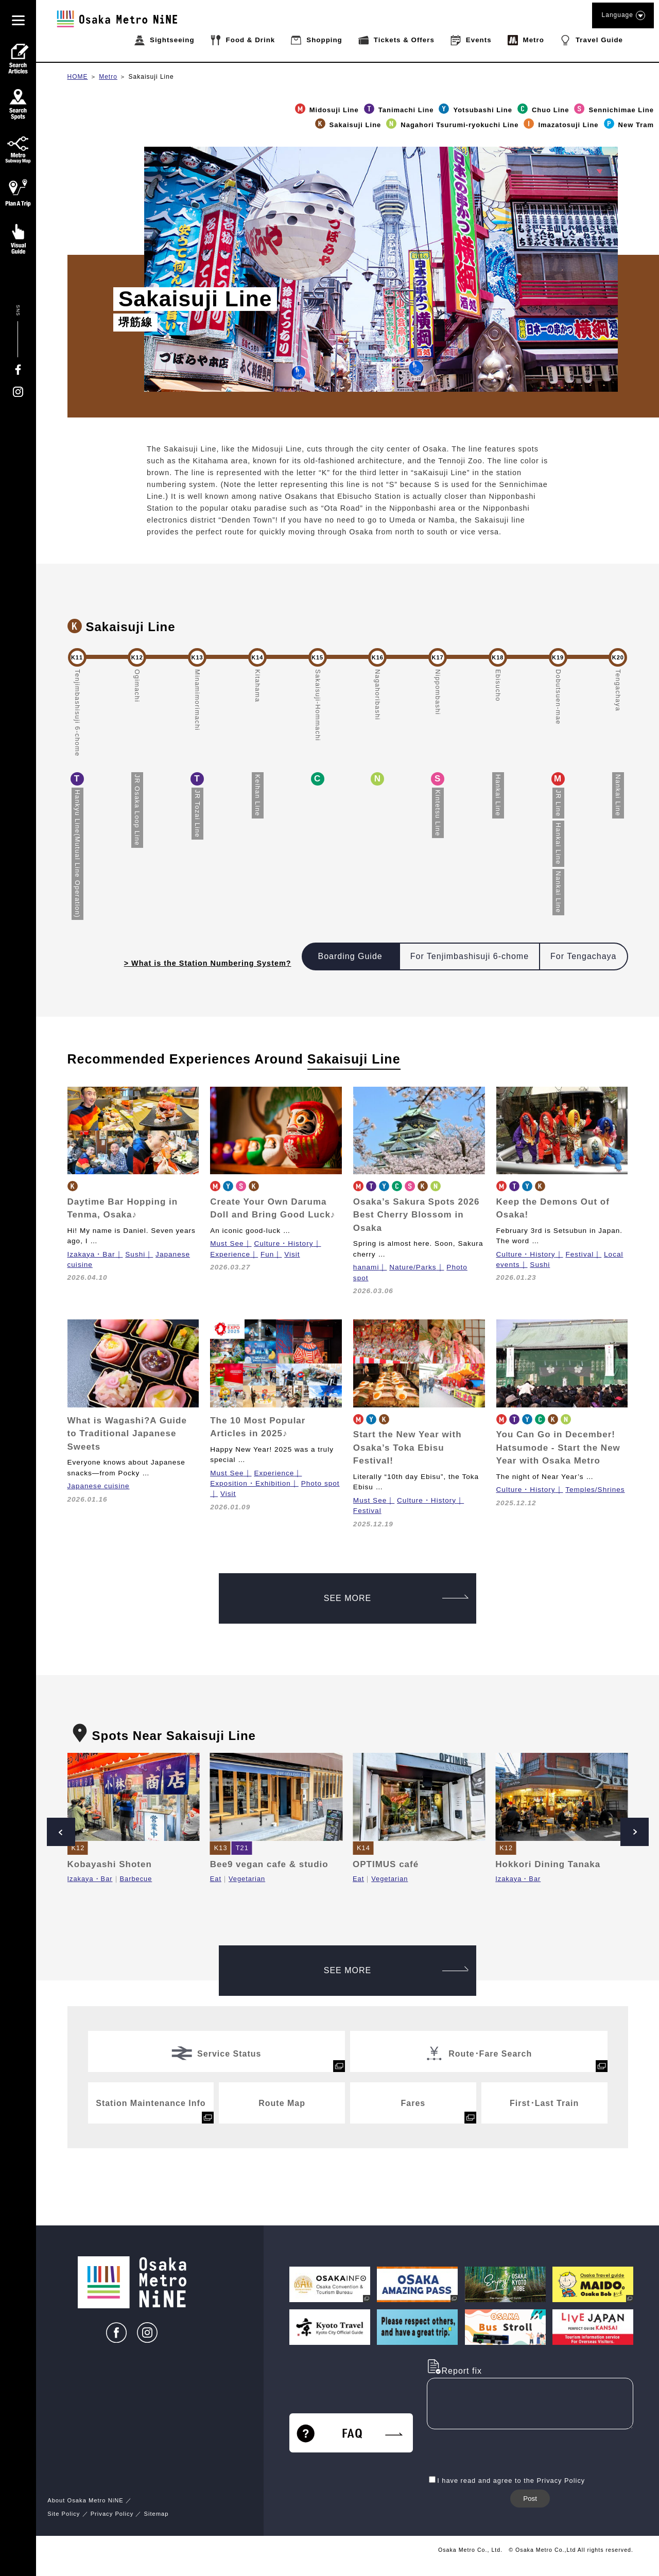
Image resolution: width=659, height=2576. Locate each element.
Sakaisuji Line (151, 76)
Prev (61, 1832)
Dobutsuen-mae (558, 697)
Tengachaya (618, 690)
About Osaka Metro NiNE (85, 2500)
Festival (579, 1254)
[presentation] (505, 2453)
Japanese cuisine (98, 1486)
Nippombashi (438, 692)
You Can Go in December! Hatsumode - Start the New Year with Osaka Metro (558, 1448)
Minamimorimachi (197, 699)
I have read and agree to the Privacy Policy (511, 2480)
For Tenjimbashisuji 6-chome (469, 956)
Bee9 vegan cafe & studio (269, 1864)
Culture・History (283, 1243)
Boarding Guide (350, 956)
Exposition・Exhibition (250, 1483)
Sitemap (156, 2514)
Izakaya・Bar (91, 1254)
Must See (227, 1243)
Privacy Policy (112, 2514)
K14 (363, 1848)
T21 (242, 1848)
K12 (78, 1848)
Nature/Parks (412, 1267)
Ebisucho (498, 685)
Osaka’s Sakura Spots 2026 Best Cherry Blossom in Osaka (416, 1215)
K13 (221, 1848)
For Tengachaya (583, 956)
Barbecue (136, 1879)
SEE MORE (396, 1598)
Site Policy (63, 2514)
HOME (77, 76)
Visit (292, 1254)
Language (623, 15)
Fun (267, 1254)
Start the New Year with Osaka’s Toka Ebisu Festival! (407, 1448)
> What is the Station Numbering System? (207, 963)
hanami (366, 1267)
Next (634, 1832)
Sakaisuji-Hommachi (318, 705)
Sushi (135, 1254)
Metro (108, 76)
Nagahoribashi (377, 694)
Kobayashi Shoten (109, 1864)
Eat (215, 1879)
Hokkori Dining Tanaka (547, 1864)
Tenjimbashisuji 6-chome (77, 713)
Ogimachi (137, 685)
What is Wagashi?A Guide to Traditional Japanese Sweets (127, 1434)
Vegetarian (247, 1879)
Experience (230, 1254)
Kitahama (258, 685)
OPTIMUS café (386, 1864)
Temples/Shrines (595, 1489)
